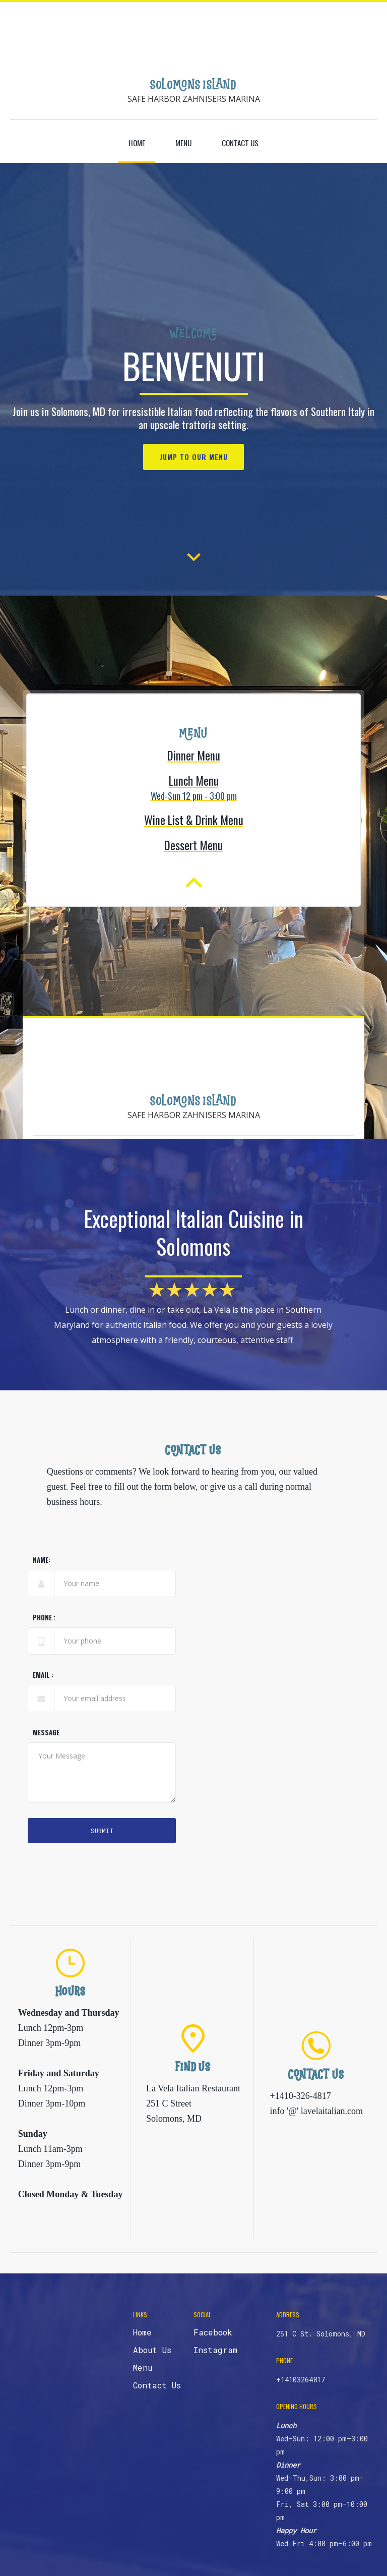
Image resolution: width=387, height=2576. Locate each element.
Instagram (215, 2350)
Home (136, 142)
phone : (44, 1620)
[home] (193, 78)
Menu (183, 142)
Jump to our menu (194, 456)
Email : (43, 1677)
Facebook (213, 2332)
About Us (152, 2350)
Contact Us (157, 2385)
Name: (41, 1562)
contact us (240, 142)
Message (46, 1735)
